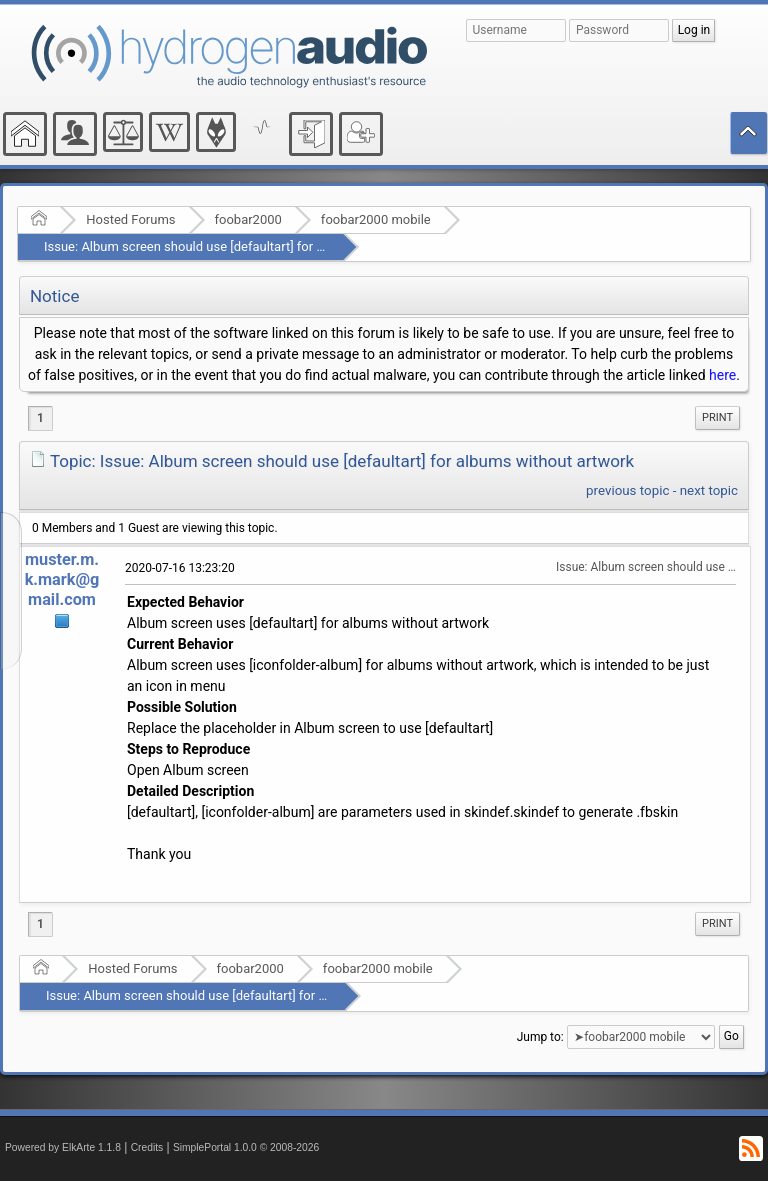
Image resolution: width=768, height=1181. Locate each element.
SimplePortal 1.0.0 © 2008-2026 (246, 1147)
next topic (709, 490)
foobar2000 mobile (376, 219)
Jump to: (540, 1036)
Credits (147, 1147)
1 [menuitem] (40, 418)
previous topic (627, 490)
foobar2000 (248, 219)
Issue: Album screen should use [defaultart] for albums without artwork (248, 246)
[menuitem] (717, 418)
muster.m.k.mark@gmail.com (62, 579)
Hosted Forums (130, 219)
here (722, 375)
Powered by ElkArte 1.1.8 (63, 1147)
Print (717, 417)
